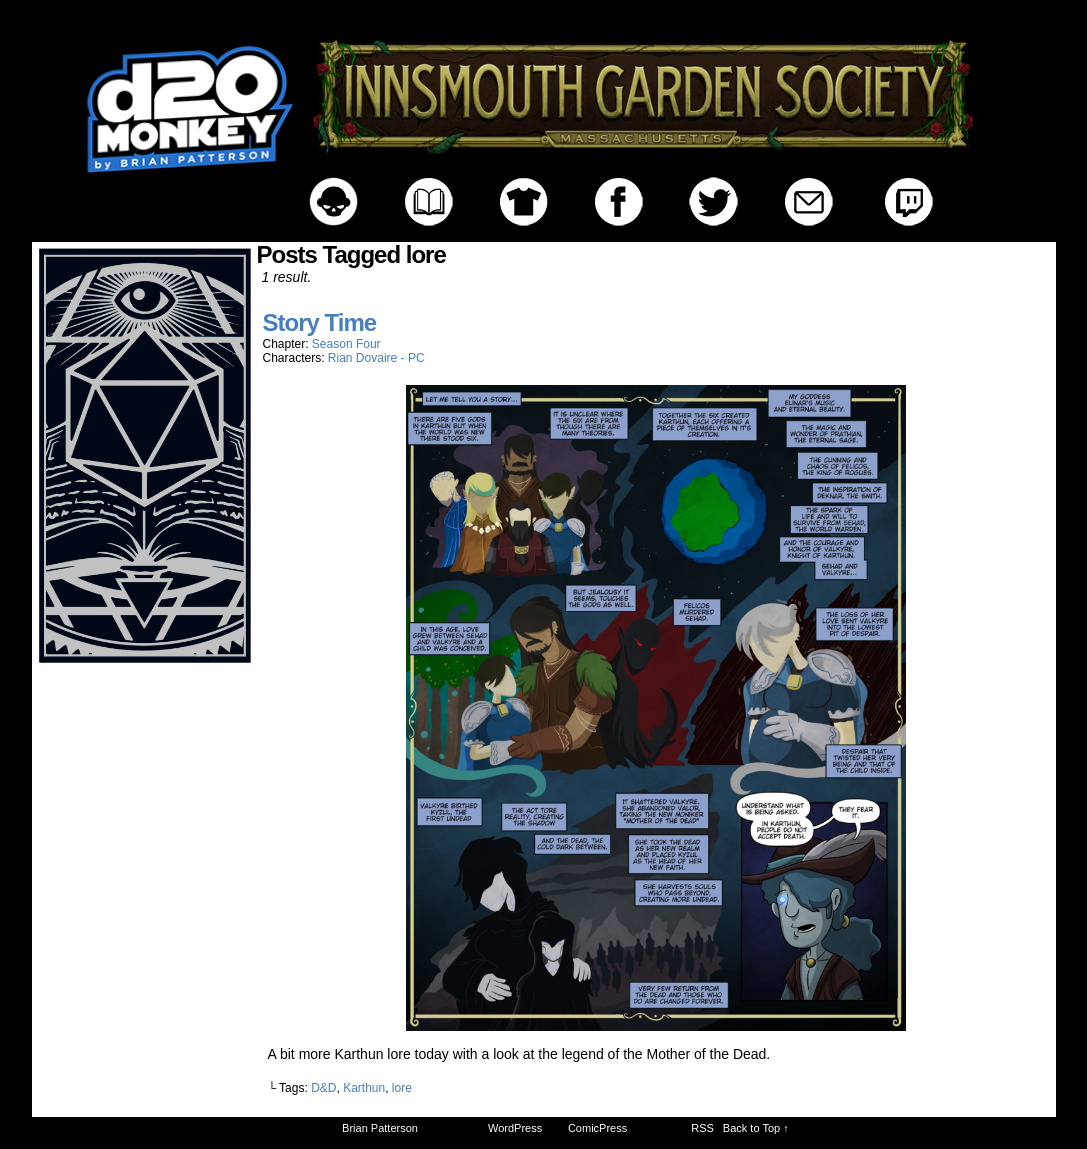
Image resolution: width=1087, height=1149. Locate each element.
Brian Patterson (380, 1128)
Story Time (320, 322)
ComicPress (597, 1128)
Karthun (364, 1088)
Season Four (346, 344)
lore (402, 1088)
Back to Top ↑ (756, 1128)
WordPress (515, 1128)
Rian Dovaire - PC (376, 358)
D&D (323, 1088)
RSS (702, 1128)
